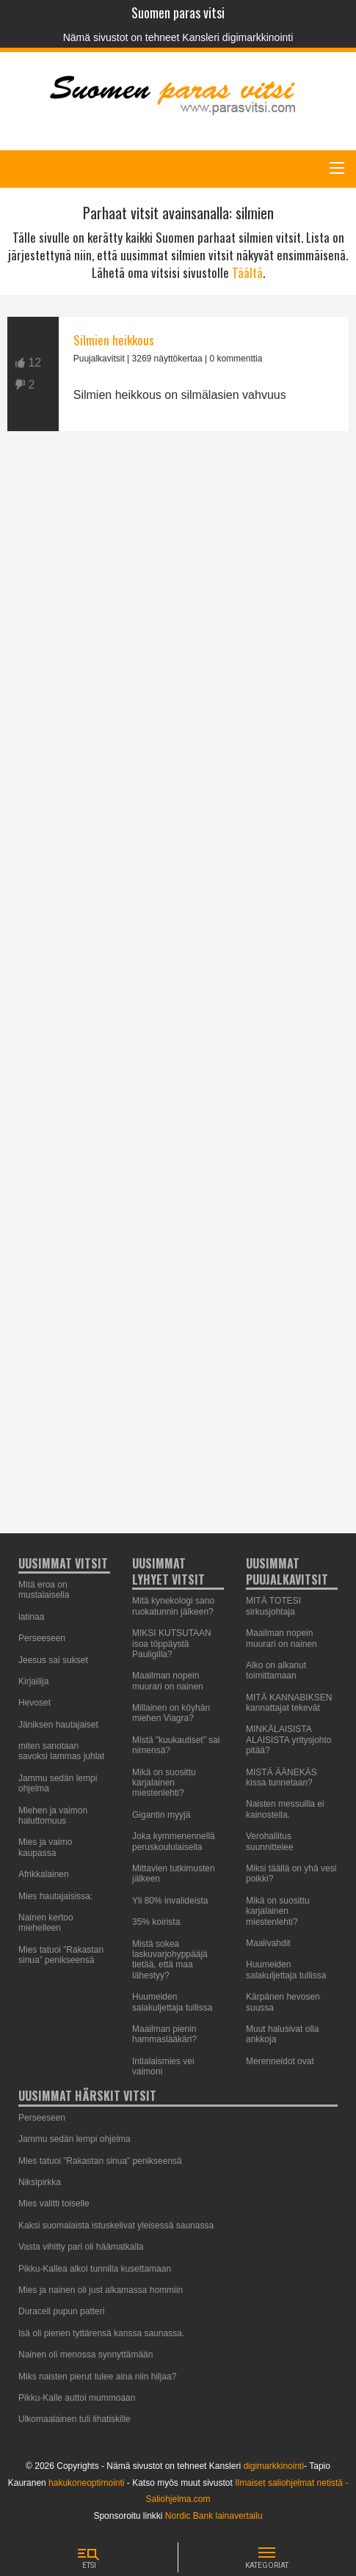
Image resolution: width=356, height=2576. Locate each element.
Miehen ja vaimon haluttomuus (52, 1815)
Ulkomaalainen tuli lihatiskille (74, 2419)
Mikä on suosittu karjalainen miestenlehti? (164, 1783)
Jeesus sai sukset (53, 1660)
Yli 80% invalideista (170, 1901)
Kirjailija (33, 1681)
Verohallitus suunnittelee (270, 1841)
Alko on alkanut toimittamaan (276, 1670)
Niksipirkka (39, 2182)
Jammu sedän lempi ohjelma (74, 2139)
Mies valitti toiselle (54, 2203)
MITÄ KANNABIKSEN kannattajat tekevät (289, 1702)
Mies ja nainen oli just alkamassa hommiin (100, 2290)
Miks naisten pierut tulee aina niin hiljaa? (97, 2376)
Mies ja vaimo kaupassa (45, 1847)
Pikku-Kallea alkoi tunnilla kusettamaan (94, 2269)
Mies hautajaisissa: (55, 1896)
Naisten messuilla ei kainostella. (285, 1809)
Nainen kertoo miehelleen (45, 1922)
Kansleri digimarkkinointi (237, 37)
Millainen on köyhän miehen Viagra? (171, 1713)
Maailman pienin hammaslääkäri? (164, 2034)
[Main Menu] (337, 168)
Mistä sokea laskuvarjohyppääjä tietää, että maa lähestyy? (170, 1960)
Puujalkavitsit (99, 358)
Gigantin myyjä (161, 1815)
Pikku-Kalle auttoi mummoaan (76, 2398)
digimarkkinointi (273, 2466)
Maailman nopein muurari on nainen (167, 1680)
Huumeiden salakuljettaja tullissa (172, 2002)
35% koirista (156, 1922)
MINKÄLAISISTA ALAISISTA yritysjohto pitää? (289, 1739)
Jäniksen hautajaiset (58, 1725)
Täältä (247, 272)
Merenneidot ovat (280, 2061)
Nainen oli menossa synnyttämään (85, 2354)
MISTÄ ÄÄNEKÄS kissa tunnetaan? (281, 1777)
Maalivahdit (268, 1943)
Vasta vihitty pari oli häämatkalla (81, 2247)
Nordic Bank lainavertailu (214, 2516)
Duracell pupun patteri (61, 2311)
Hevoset (34, 1703)
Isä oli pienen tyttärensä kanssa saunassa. (101, 2333)
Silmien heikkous (113, 340)
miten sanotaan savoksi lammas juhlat (61, 1751)
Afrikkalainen (43, 1874)
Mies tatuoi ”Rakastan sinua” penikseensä (60, 1955)
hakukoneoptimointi (86, 2483)
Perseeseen (41, 1638)
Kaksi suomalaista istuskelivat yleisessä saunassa (116, 2225)
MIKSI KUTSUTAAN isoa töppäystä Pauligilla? (171, 1643)
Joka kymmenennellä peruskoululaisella (173, 1841)
